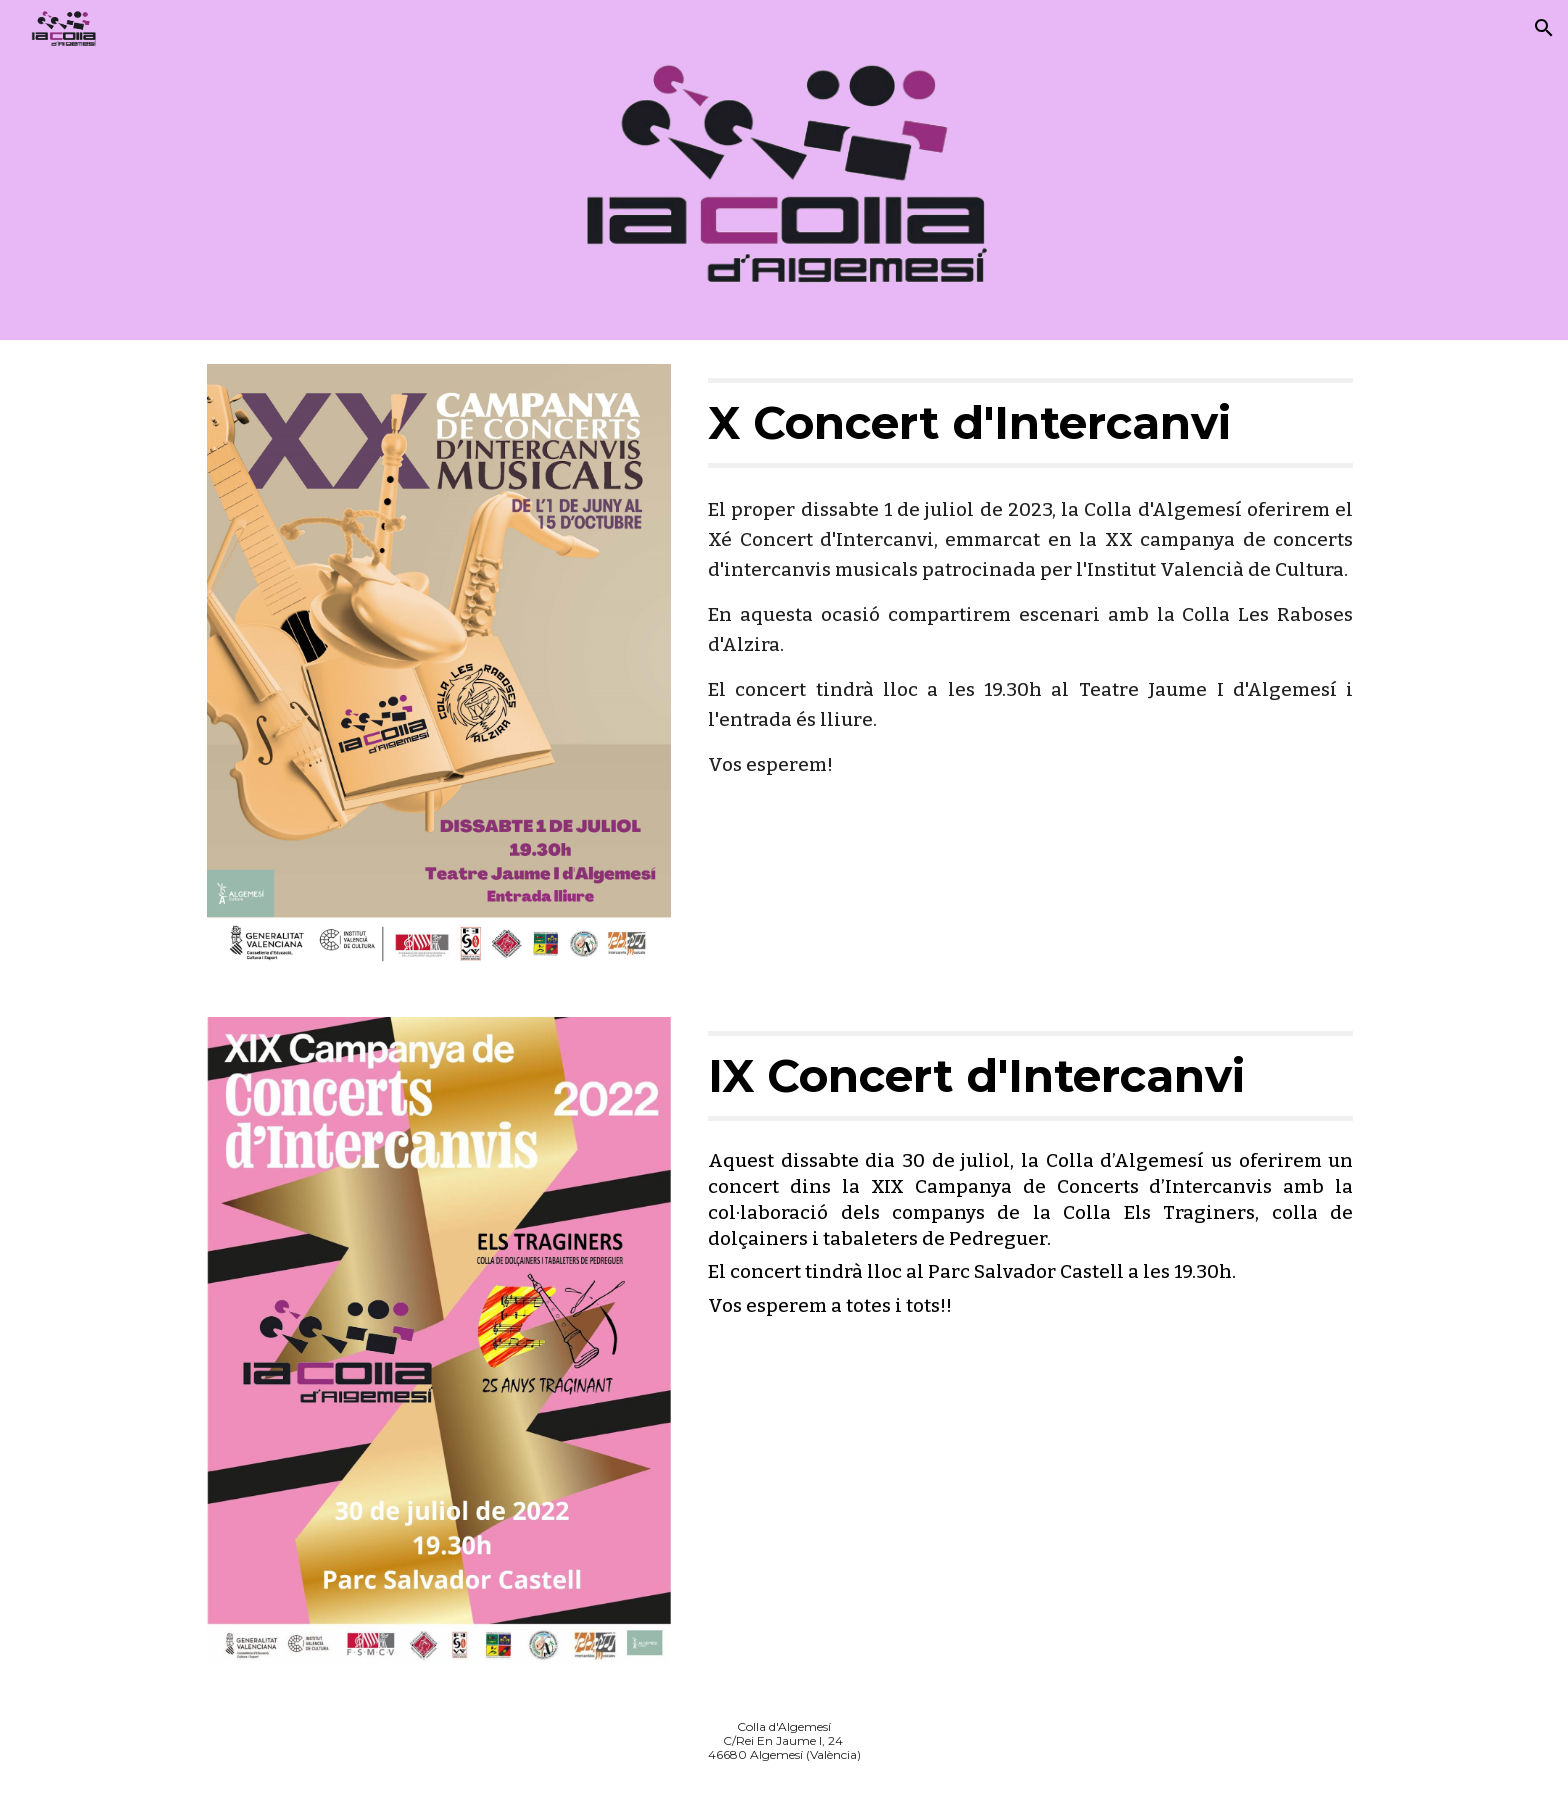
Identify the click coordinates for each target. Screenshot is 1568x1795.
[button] (1544, 28)
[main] (1030, 423)
